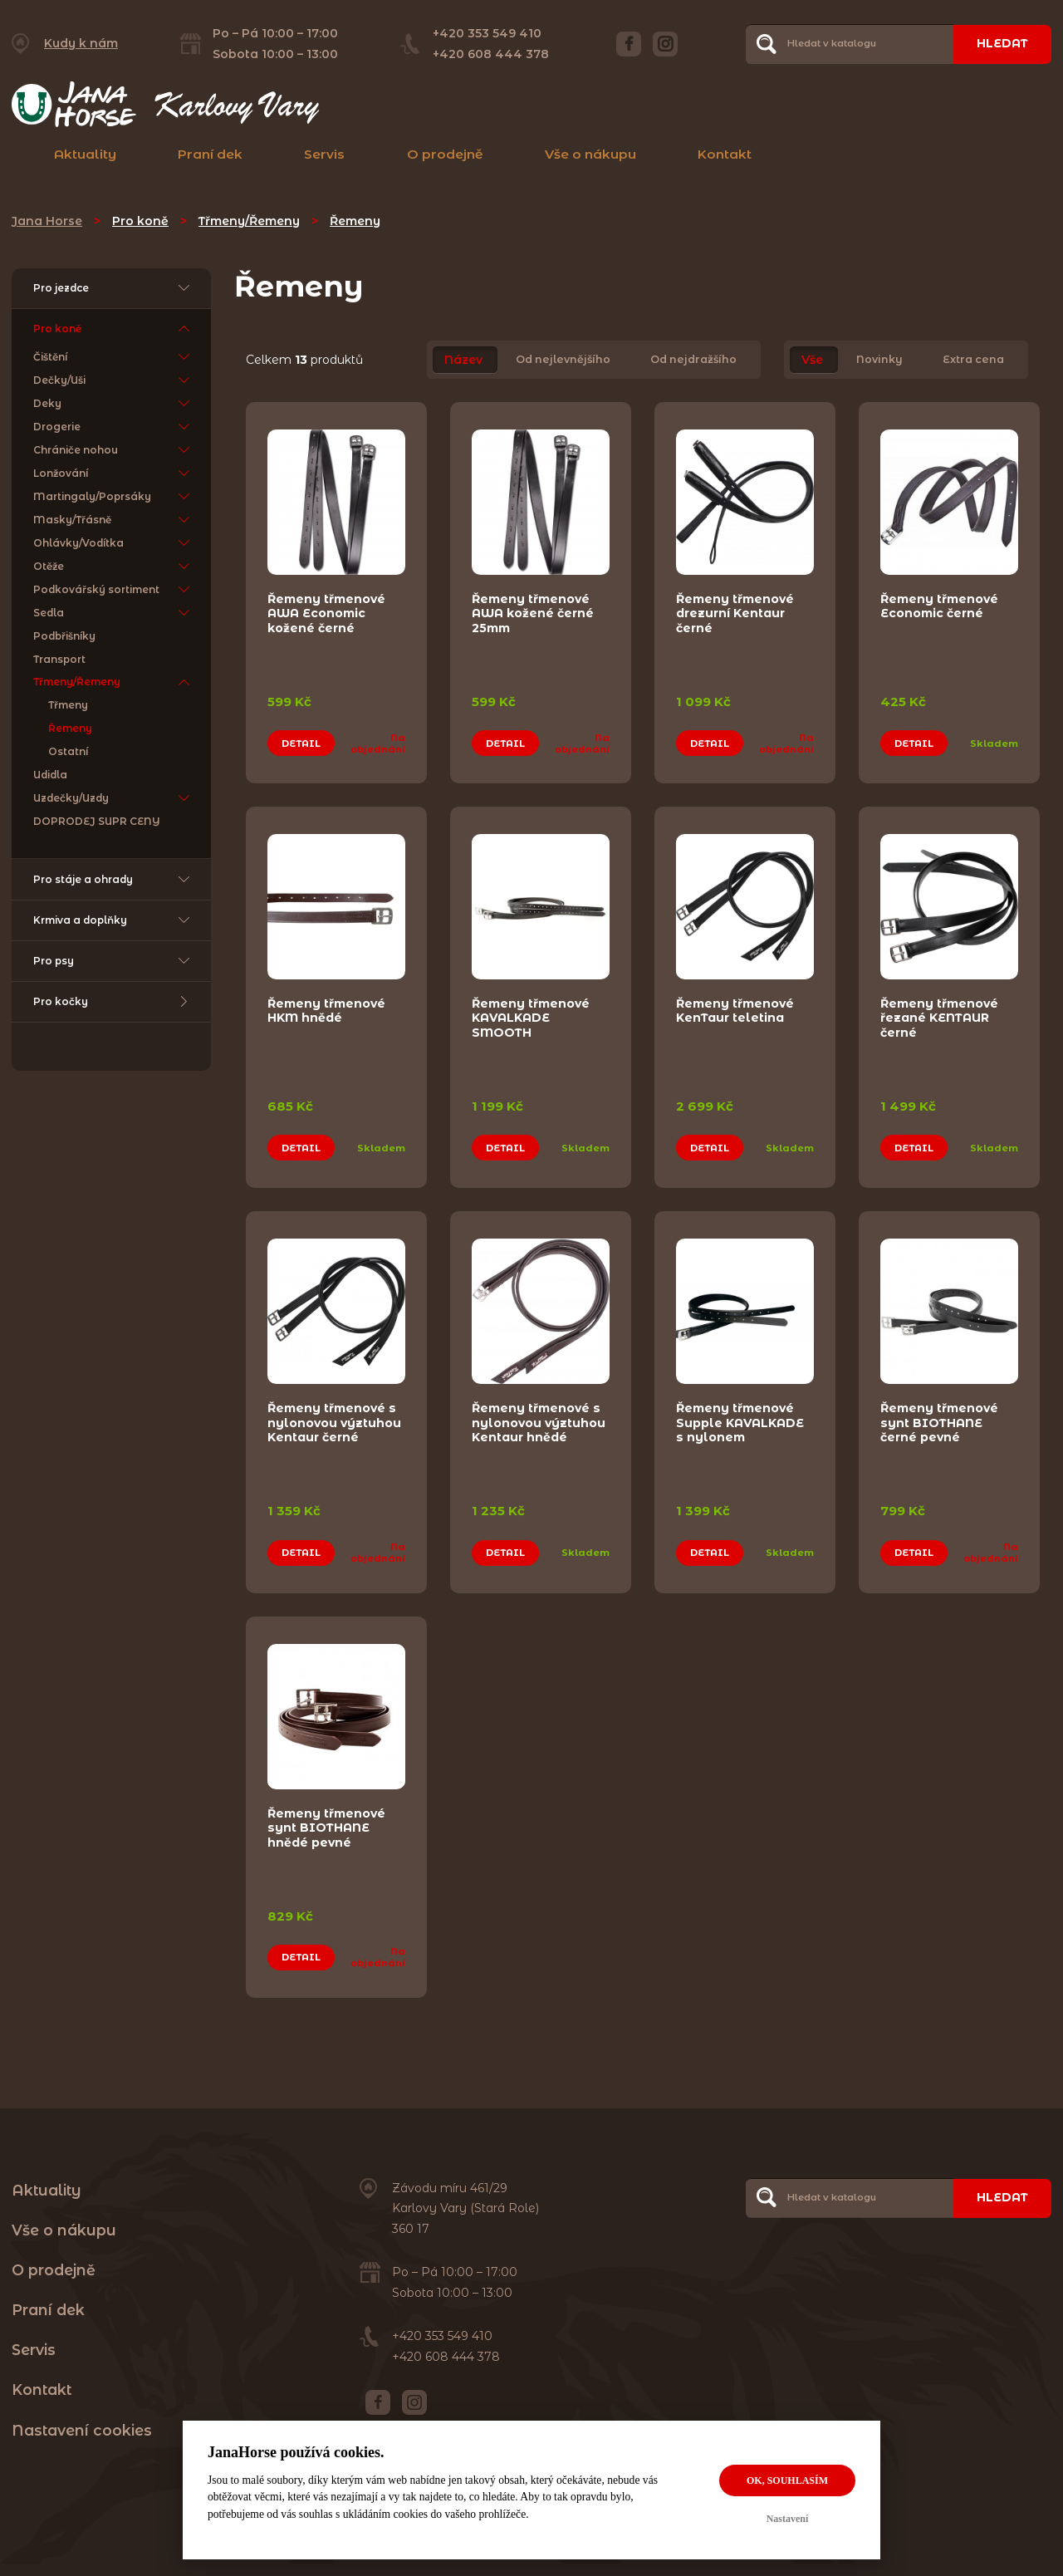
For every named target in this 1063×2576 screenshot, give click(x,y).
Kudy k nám (81, 43)
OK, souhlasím (787, 2480)
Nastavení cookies (82, 2430)
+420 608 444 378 (491, 54)
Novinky (879, 360)
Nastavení (788, 2518)
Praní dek (210, 154)
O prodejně (445, 154)
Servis (324, 154)
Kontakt (725, 154)
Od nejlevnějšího (563, 360)
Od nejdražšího (693, 360)
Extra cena (973, 360)
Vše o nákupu (590, 154)
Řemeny (355, 220)
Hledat (1002, 43)
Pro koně (140, 220)
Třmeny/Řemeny (249, 220)
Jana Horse (47, 220)
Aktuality (85, 154)
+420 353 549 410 (487, 33)
